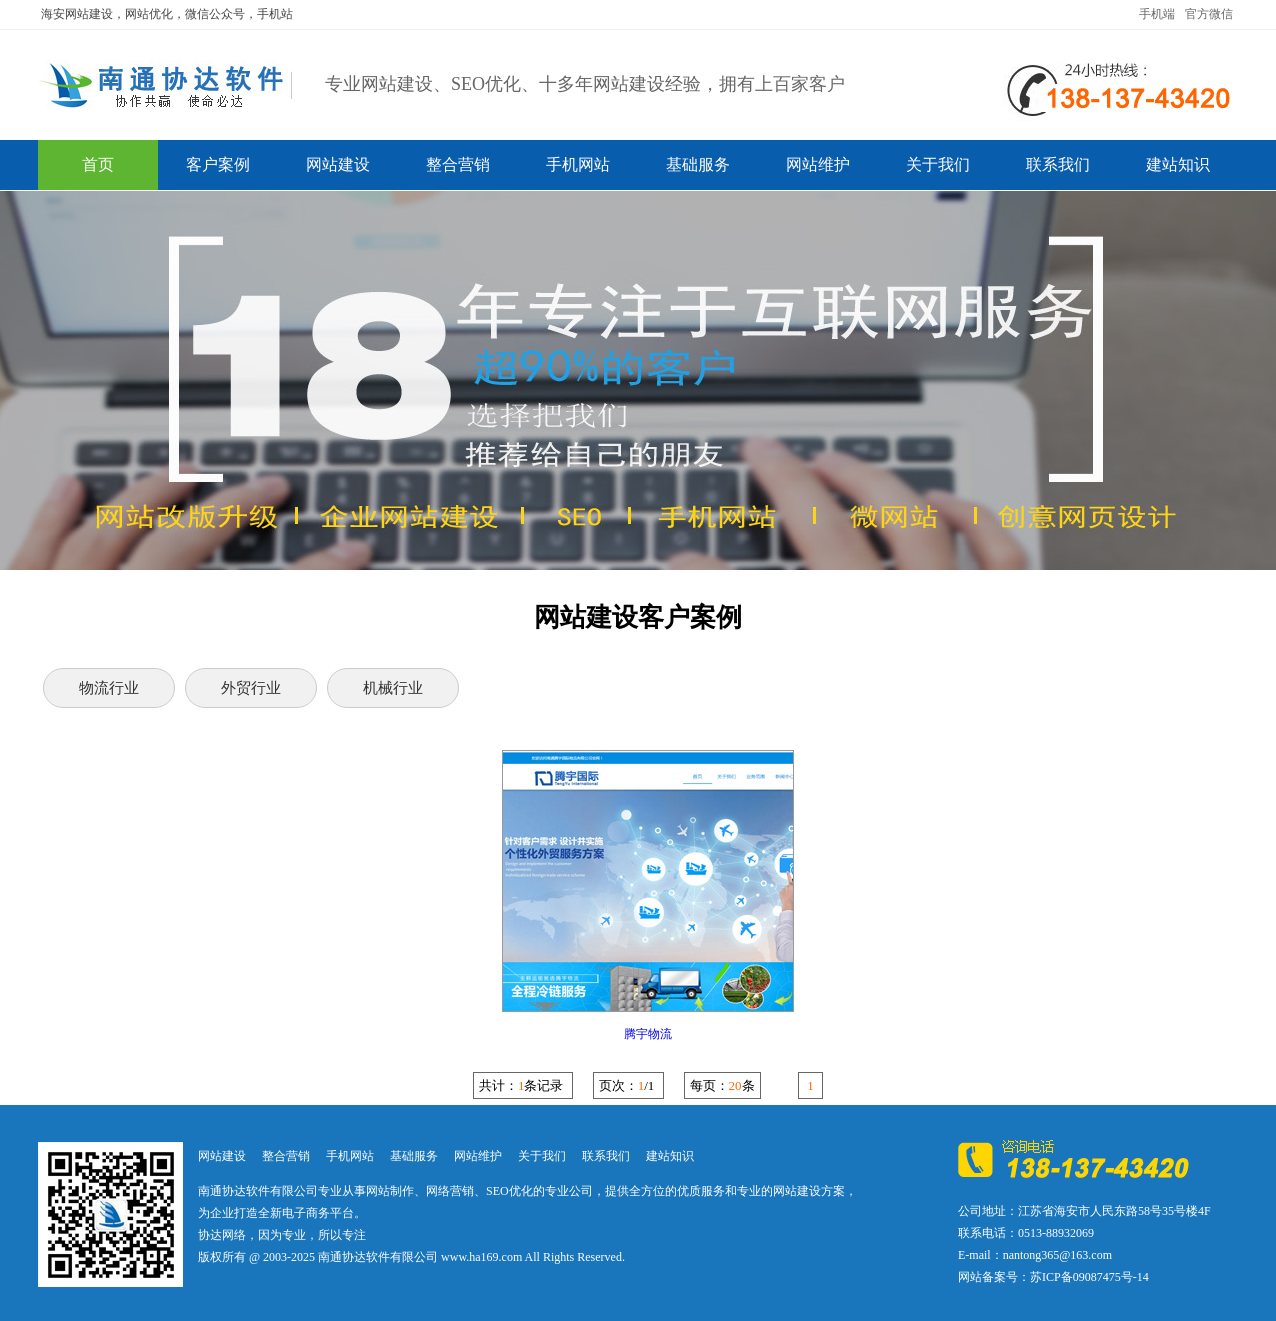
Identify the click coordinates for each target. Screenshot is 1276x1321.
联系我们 (1058, 164)
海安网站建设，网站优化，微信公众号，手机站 (167, 14)
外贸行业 (251, 688)
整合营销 (458, 164)
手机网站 (578, 164)
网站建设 (338, 164)
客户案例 (218, 164)
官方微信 (1209, 14)
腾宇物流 (648, 1034)
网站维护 (818, 164)
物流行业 (109, 688)
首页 (98, 164)
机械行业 (393, 688)
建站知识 (1178, 164)
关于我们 (938, 164)
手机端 (1157, 14)
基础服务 (698, 164)
